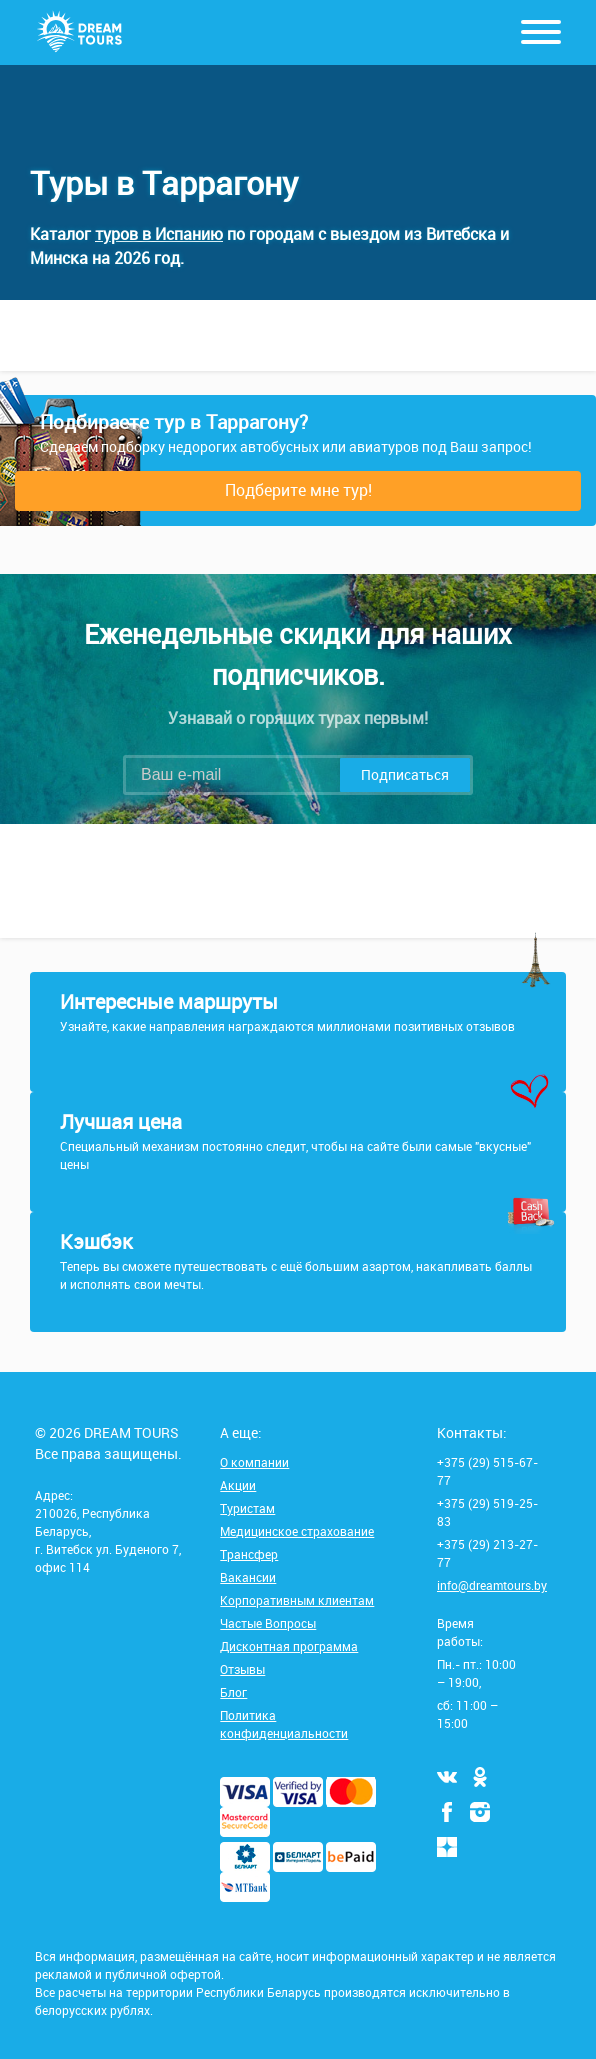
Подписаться (405, 774)
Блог (233, 1692)
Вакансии (248, 1577)
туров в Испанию (159, 234)
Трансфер (249, 1554)
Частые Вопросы (268, 1623)
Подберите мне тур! (298, 490)
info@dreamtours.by (492, 1585)
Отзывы (242, 1669)
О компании (254, 1462)
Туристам (247, 1508)
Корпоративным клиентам (297, 1600)
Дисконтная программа (289, 1646)
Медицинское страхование (297, 1531)
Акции (238, 1485)
